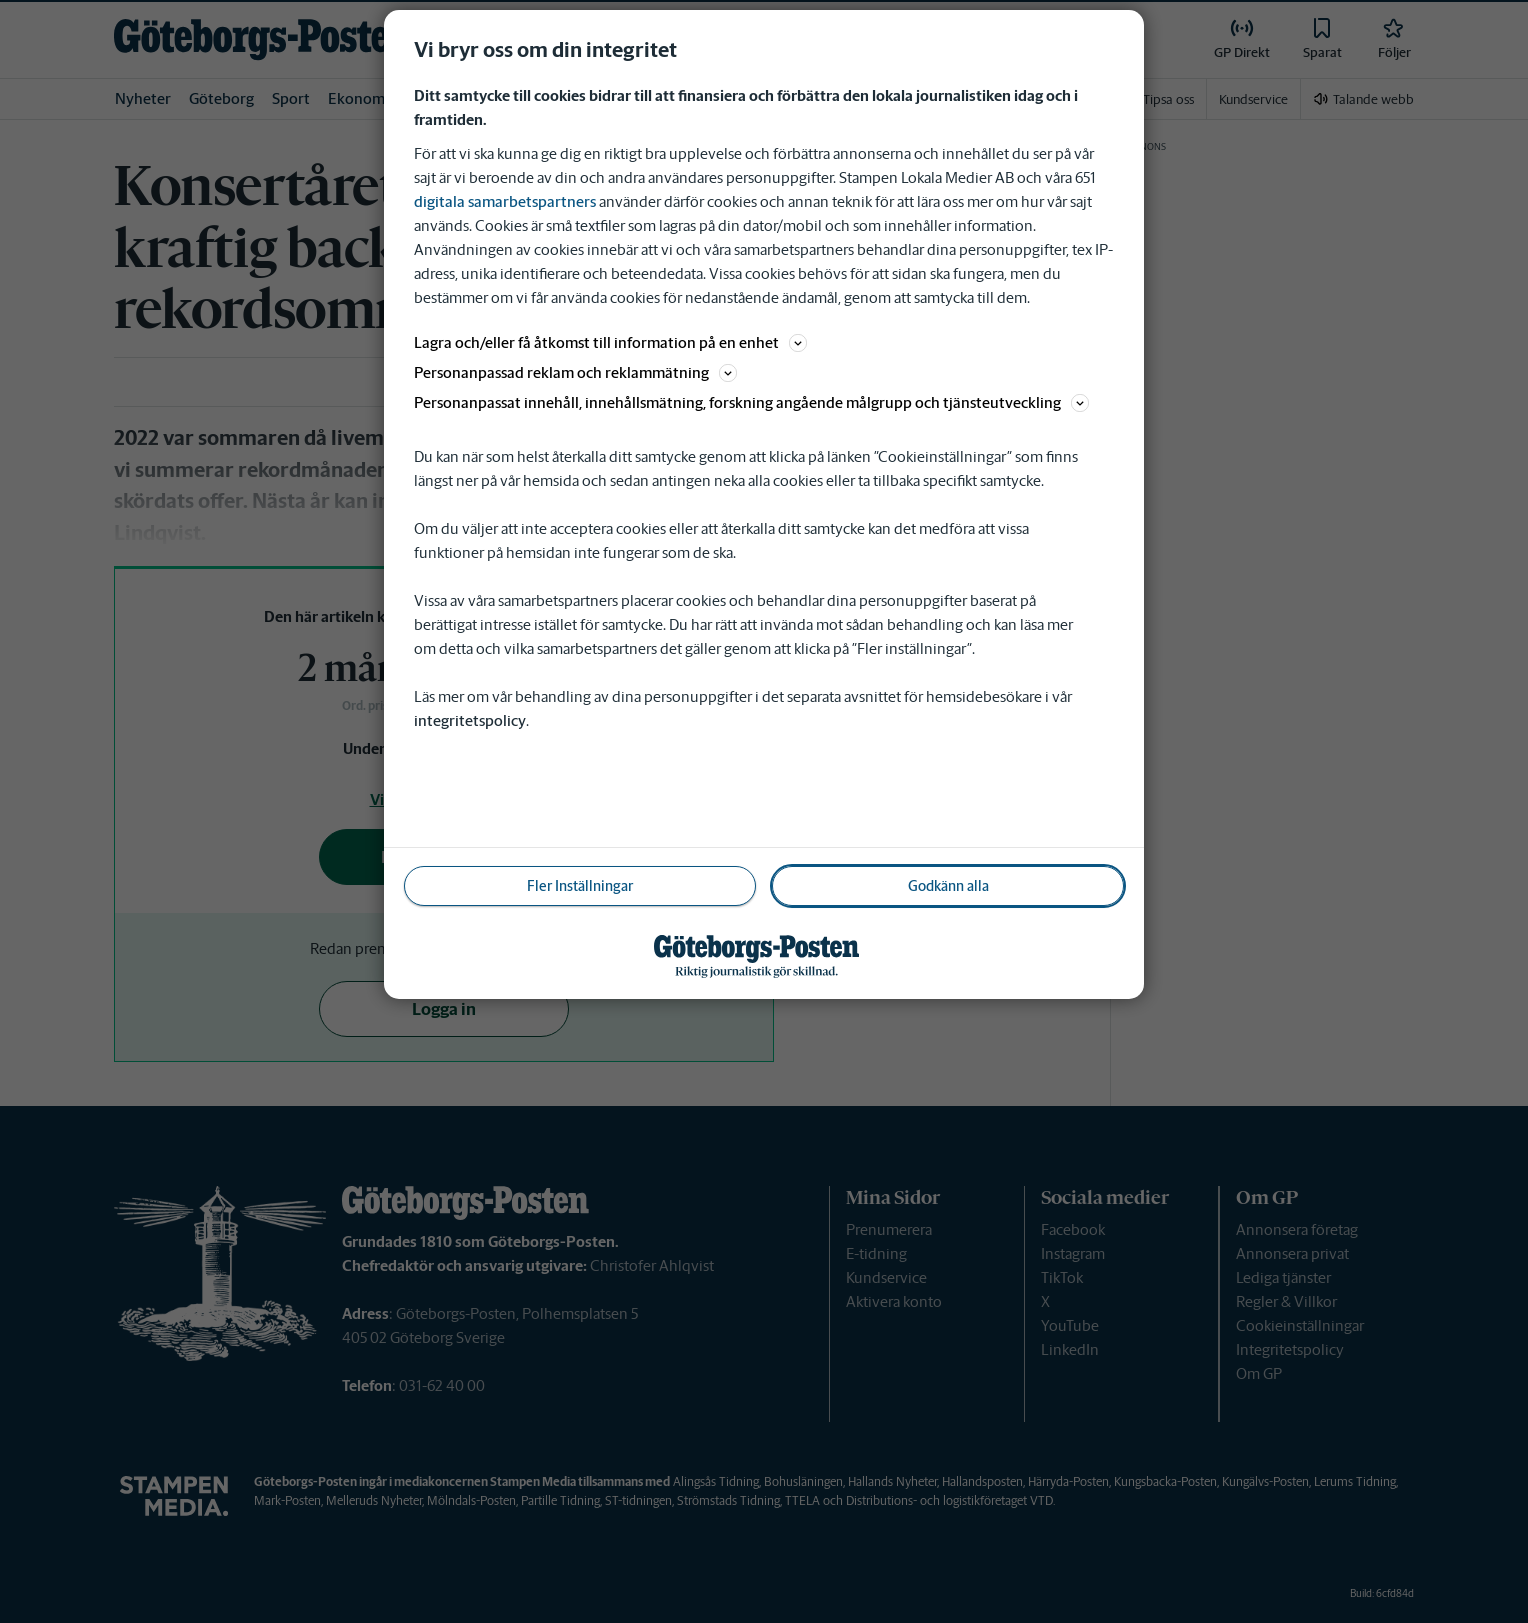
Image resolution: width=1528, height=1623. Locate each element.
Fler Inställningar (580, 886)
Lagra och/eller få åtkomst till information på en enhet (610, 342)
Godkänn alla (948, 886)
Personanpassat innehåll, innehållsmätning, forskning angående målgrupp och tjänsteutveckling (751, 402)
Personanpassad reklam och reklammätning (575, 372)
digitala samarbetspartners (505, 201)
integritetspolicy (470, 720)
